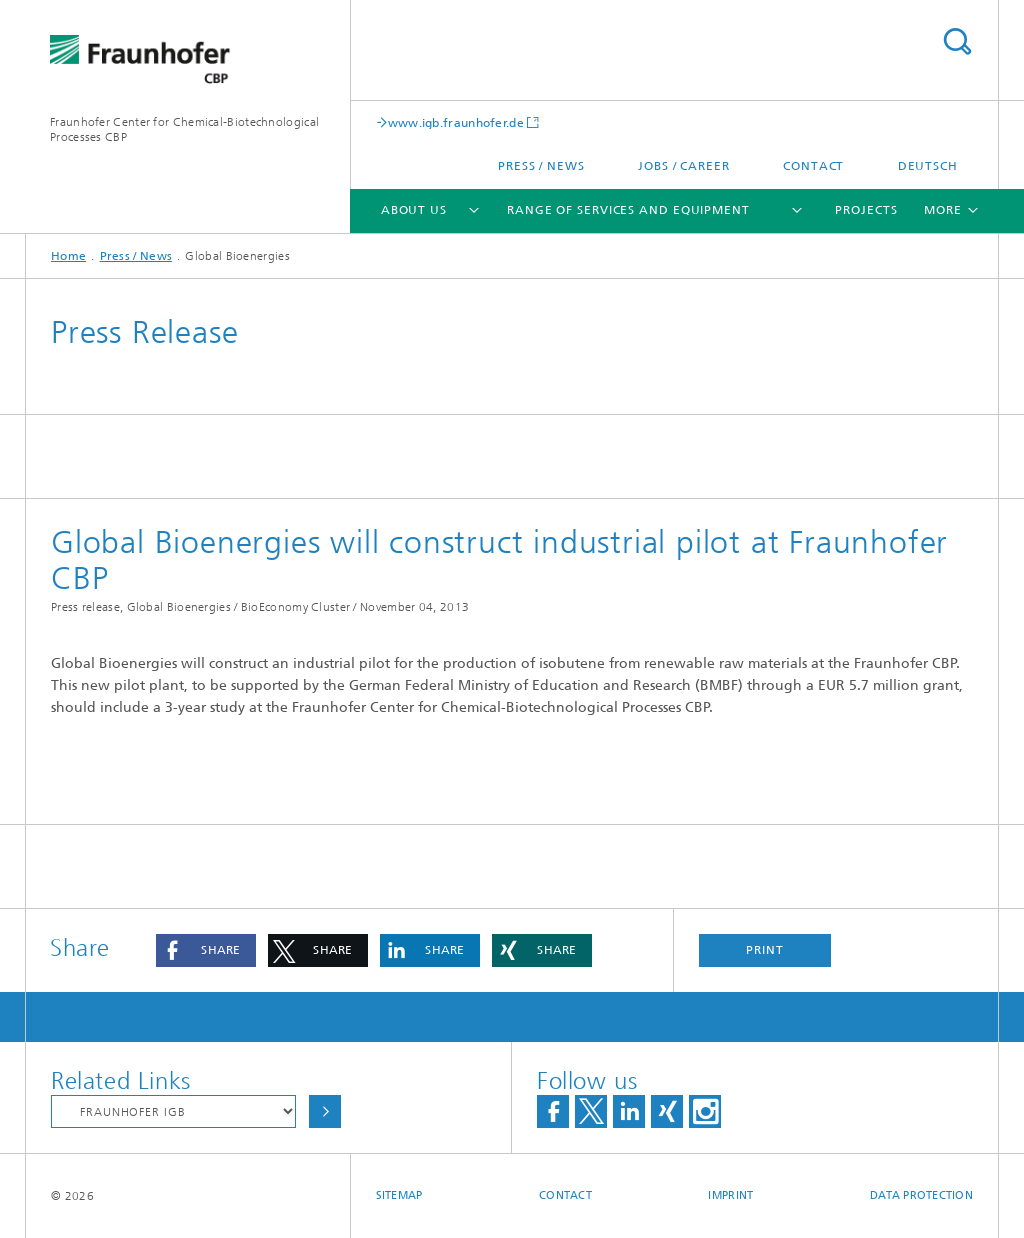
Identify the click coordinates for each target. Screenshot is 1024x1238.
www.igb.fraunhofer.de (456, 122)
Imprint (730, 1195)
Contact (813, 166)
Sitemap (399, 1195)
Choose (325, 1111)
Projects (866, 210)
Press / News (541, 166)
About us (414, 210)
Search (957, 41)
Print (765, 950)
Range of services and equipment (628, 210)
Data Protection (921, 1195)
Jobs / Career (684, 166)
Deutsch (928, 166)
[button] (206, 950)
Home (68, 256)
